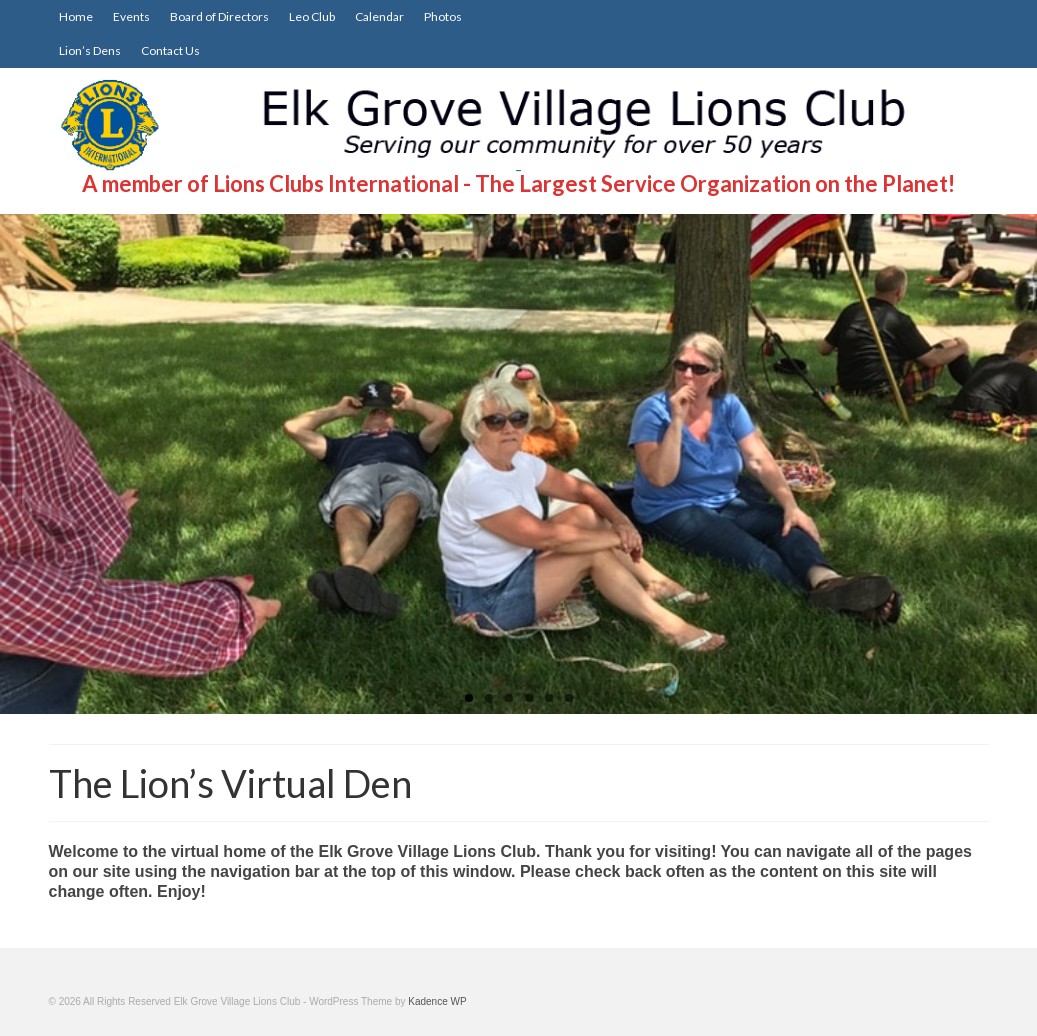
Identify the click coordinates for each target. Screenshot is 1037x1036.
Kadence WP (437, 1001)
